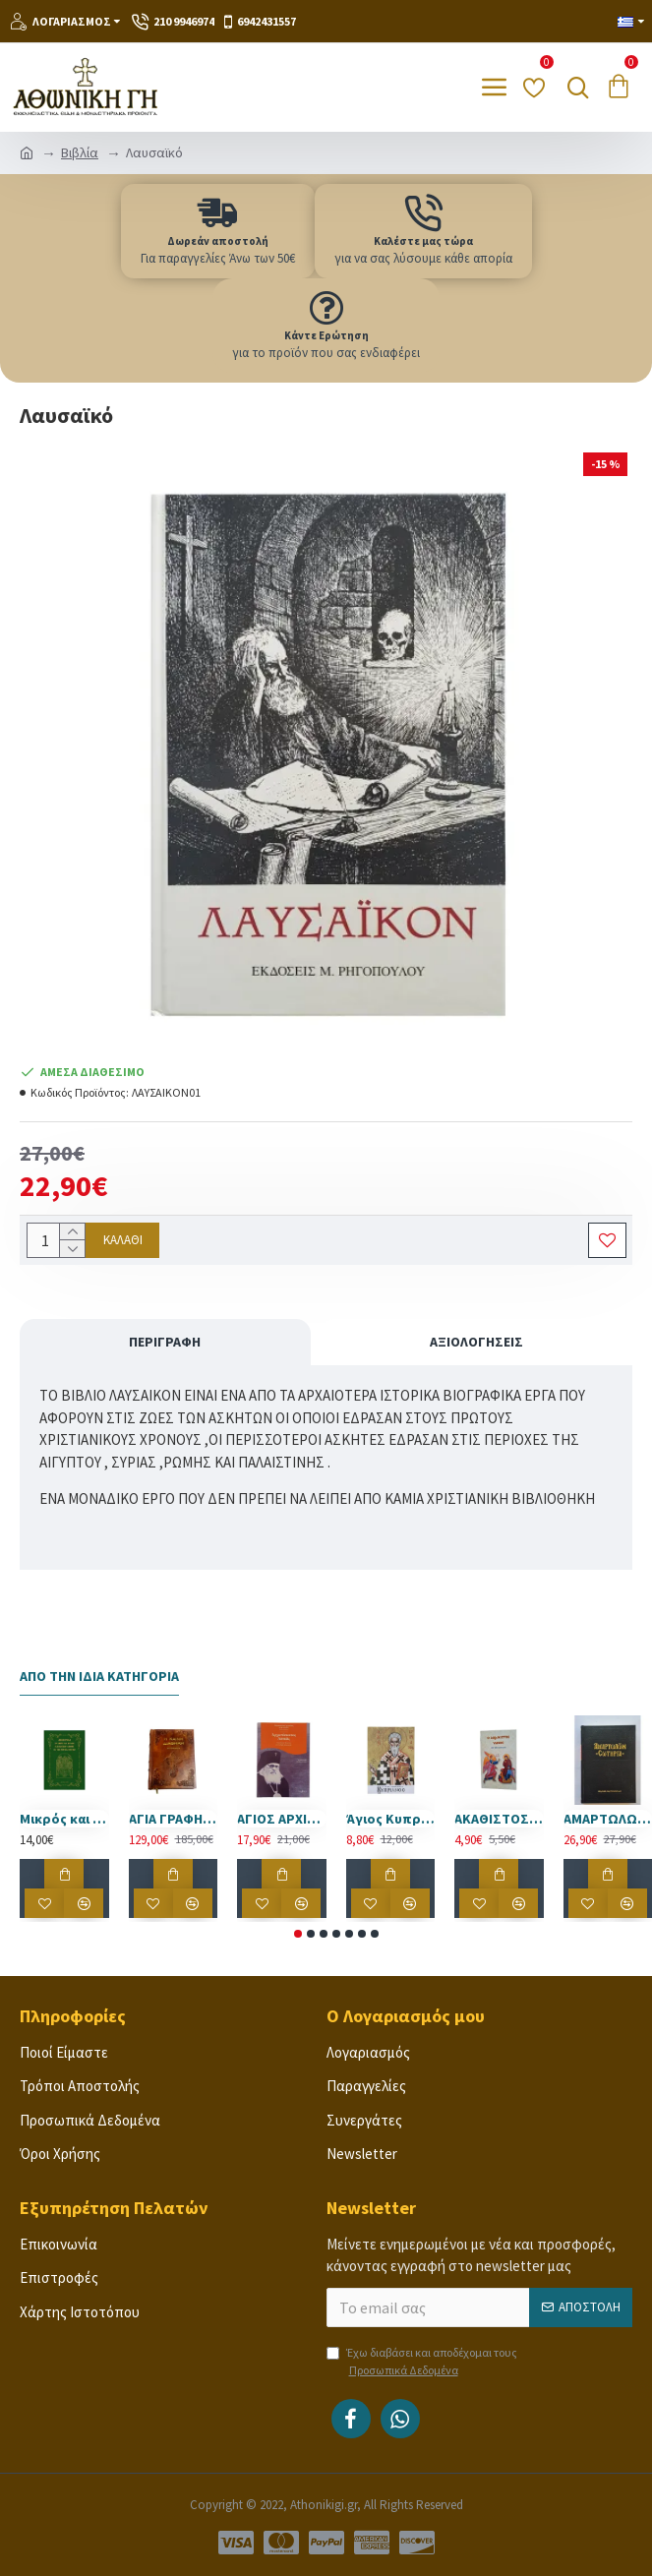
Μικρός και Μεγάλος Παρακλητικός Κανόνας (64, 1818)
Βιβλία (79, 152)
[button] (298, 1934)
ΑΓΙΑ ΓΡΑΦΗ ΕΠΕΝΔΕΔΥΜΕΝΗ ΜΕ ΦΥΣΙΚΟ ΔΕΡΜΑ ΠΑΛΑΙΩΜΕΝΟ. (173, 1818)
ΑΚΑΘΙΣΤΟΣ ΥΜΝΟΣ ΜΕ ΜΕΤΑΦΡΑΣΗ (499, 1818)
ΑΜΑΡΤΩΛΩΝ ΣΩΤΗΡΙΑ (608, 1818)
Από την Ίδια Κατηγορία (99, 1676)
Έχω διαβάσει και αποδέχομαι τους (421, 2362)
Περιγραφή (165, 1341)
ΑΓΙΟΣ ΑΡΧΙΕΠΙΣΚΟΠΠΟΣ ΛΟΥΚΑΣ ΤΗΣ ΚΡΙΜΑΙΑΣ (281, 1818)
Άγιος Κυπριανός (391, 1818)
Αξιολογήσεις (476, 1341)
